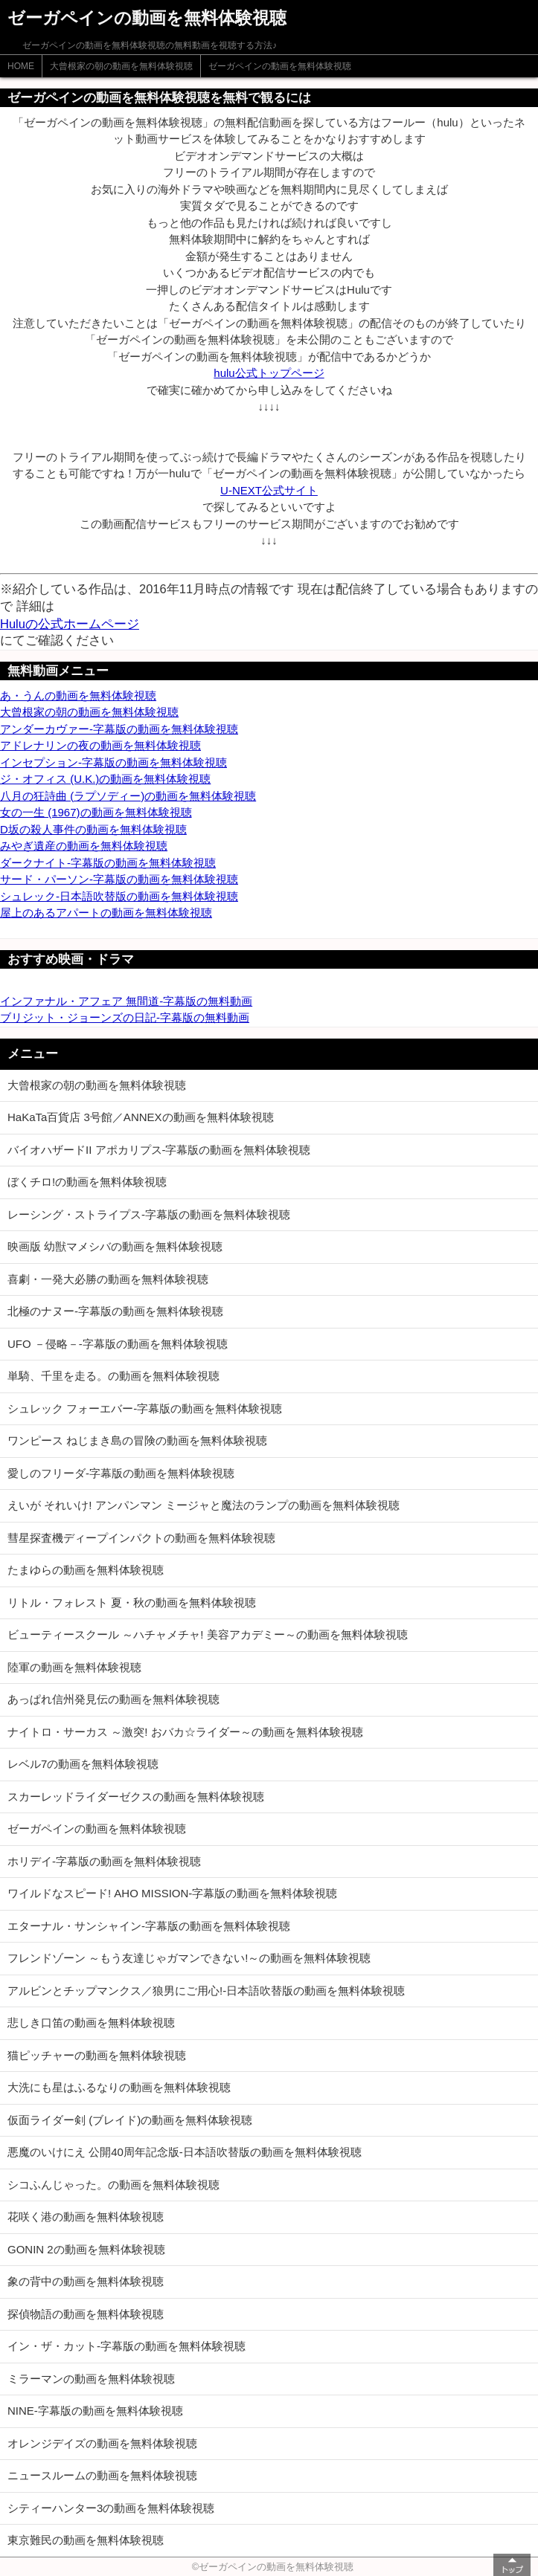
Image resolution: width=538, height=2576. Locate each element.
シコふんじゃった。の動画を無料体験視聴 (113, 2184)
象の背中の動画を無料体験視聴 (85, 2281)
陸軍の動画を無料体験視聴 (74, 1667)
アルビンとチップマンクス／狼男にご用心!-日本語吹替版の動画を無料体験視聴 (206, 1990)
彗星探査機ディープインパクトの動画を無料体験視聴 (141, 1537)
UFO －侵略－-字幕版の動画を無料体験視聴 (117, 1343)
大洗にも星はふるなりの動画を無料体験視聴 (119, 2087)
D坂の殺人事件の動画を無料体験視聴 (93, 829)
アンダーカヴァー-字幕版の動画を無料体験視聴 (119, 729)
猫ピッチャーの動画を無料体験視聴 (96, 2055)
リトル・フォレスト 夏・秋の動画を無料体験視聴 (131, 1602)
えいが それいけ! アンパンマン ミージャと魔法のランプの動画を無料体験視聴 (203, 1505)
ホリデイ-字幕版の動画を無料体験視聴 (104, 1861)
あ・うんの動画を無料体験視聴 (78, 695)
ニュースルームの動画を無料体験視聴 (102, 2475)
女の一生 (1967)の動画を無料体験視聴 (96, 812)
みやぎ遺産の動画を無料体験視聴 (83, 845)
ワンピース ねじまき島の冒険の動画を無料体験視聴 (137, 1440)
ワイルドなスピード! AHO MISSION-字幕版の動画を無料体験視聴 (172, 1893)
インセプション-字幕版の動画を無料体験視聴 (113, 762)
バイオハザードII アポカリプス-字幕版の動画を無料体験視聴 (159, 1149)
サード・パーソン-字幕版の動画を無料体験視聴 (119, 879)
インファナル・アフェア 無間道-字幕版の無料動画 (126, 1001)
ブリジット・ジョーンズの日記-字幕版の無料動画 (124, 1017)
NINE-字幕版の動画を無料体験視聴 (95, 2410)
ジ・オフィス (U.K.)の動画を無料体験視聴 (105, 778)
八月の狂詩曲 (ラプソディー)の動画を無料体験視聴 (128, 796)
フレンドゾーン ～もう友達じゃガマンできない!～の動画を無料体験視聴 (189, 1958)
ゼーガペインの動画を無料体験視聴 (279, 66)
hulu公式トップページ (269, 373)
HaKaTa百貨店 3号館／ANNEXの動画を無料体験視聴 (140, 1117)
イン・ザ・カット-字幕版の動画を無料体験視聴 (126, 2346)
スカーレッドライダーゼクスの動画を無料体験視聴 (135, 1796)
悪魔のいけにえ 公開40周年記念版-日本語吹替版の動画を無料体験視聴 (184, 2152)
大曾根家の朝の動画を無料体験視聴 (121, 66)
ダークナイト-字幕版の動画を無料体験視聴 (108, 862)
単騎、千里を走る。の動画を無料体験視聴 (113, 1375)
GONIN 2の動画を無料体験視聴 (86, 2249)
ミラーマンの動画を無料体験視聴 (91, 2378)
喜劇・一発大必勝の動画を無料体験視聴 (107, 1279)
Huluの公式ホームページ (69, 623)
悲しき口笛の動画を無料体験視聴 (91, 2022)
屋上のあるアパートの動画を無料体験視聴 (106, 912)
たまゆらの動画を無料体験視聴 (85, 1569)
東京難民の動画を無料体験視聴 (85, 2540)
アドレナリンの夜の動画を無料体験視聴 (100, 745)
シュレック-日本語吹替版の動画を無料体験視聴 (119, 896)
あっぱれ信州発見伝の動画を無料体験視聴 (113, 1699)
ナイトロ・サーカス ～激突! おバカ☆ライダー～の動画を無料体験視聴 (185, 1732)
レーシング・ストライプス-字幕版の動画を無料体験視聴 (148, 1214)
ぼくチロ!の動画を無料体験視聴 (87, 1181)
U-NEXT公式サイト (269, 490)
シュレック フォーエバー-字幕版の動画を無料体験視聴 (144, 1408)
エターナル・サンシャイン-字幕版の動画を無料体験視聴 (148, 1926)
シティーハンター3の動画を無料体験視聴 (110, 2508)
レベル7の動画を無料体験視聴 (82, 1763)
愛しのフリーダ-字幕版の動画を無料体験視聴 (120, 1473)
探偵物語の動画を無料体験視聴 (85, 2314)
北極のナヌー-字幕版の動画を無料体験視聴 (115, 1311)
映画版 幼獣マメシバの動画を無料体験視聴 (114, 1246)
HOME (20, 66)
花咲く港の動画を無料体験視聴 (85, 2216)
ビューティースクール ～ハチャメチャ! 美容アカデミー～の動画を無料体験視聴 (207, 1634)
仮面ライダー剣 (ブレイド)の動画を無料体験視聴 (129, 2120)
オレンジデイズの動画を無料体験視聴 (102, 2443)
